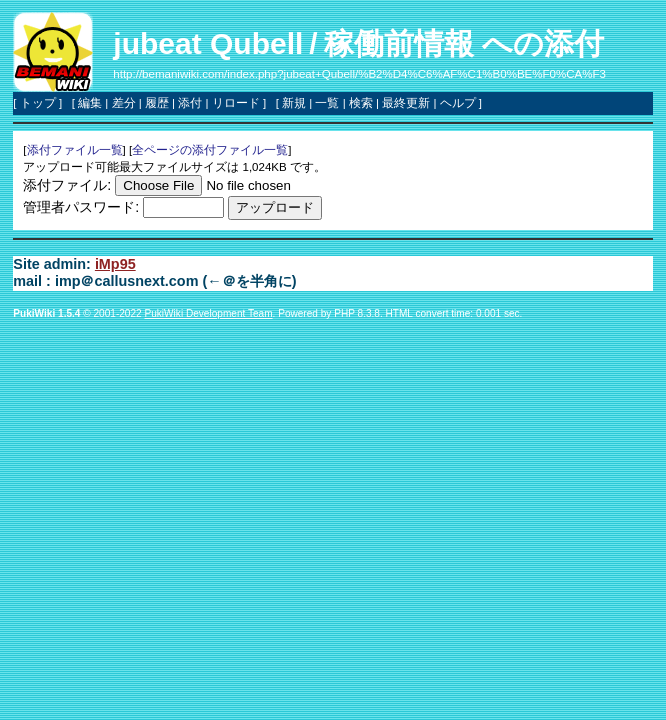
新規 (294, 103)
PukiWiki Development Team (208, 313)
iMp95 (115, 264)
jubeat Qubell (208, 43)
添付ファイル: (67, 185)
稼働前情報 (399, 43)
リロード (236, 103)
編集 (90, 103)
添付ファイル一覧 (75, 150)
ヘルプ (458, 103)
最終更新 (406, 103)
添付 (190, 103)
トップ (38, 103)
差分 (124, 103)
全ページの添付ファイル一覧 (210, 150)
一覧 (327, 103)
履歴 (157, 103)
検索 (361, 103)
